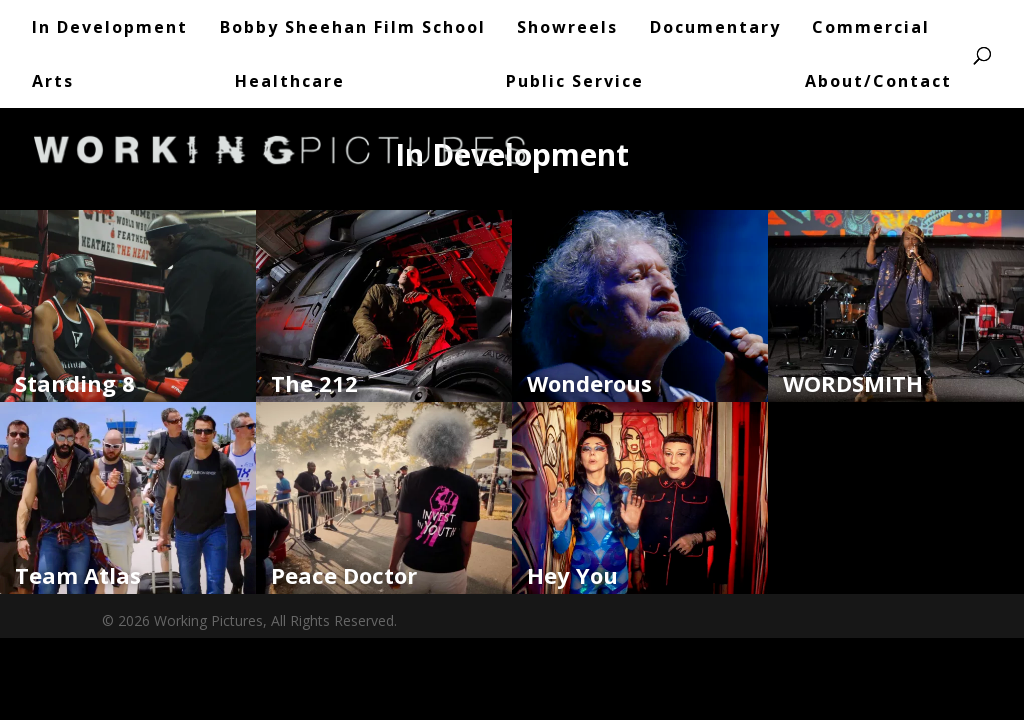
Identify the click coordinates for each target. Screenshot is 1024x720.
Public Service (575, 81)
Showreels (567, 27)
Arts (53, 81)
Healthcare (290, 81)
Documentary (715, 27)
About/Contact (878, 81)
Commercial (871, 27)
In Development (110, 27)
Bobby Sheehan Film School (353, 27)
